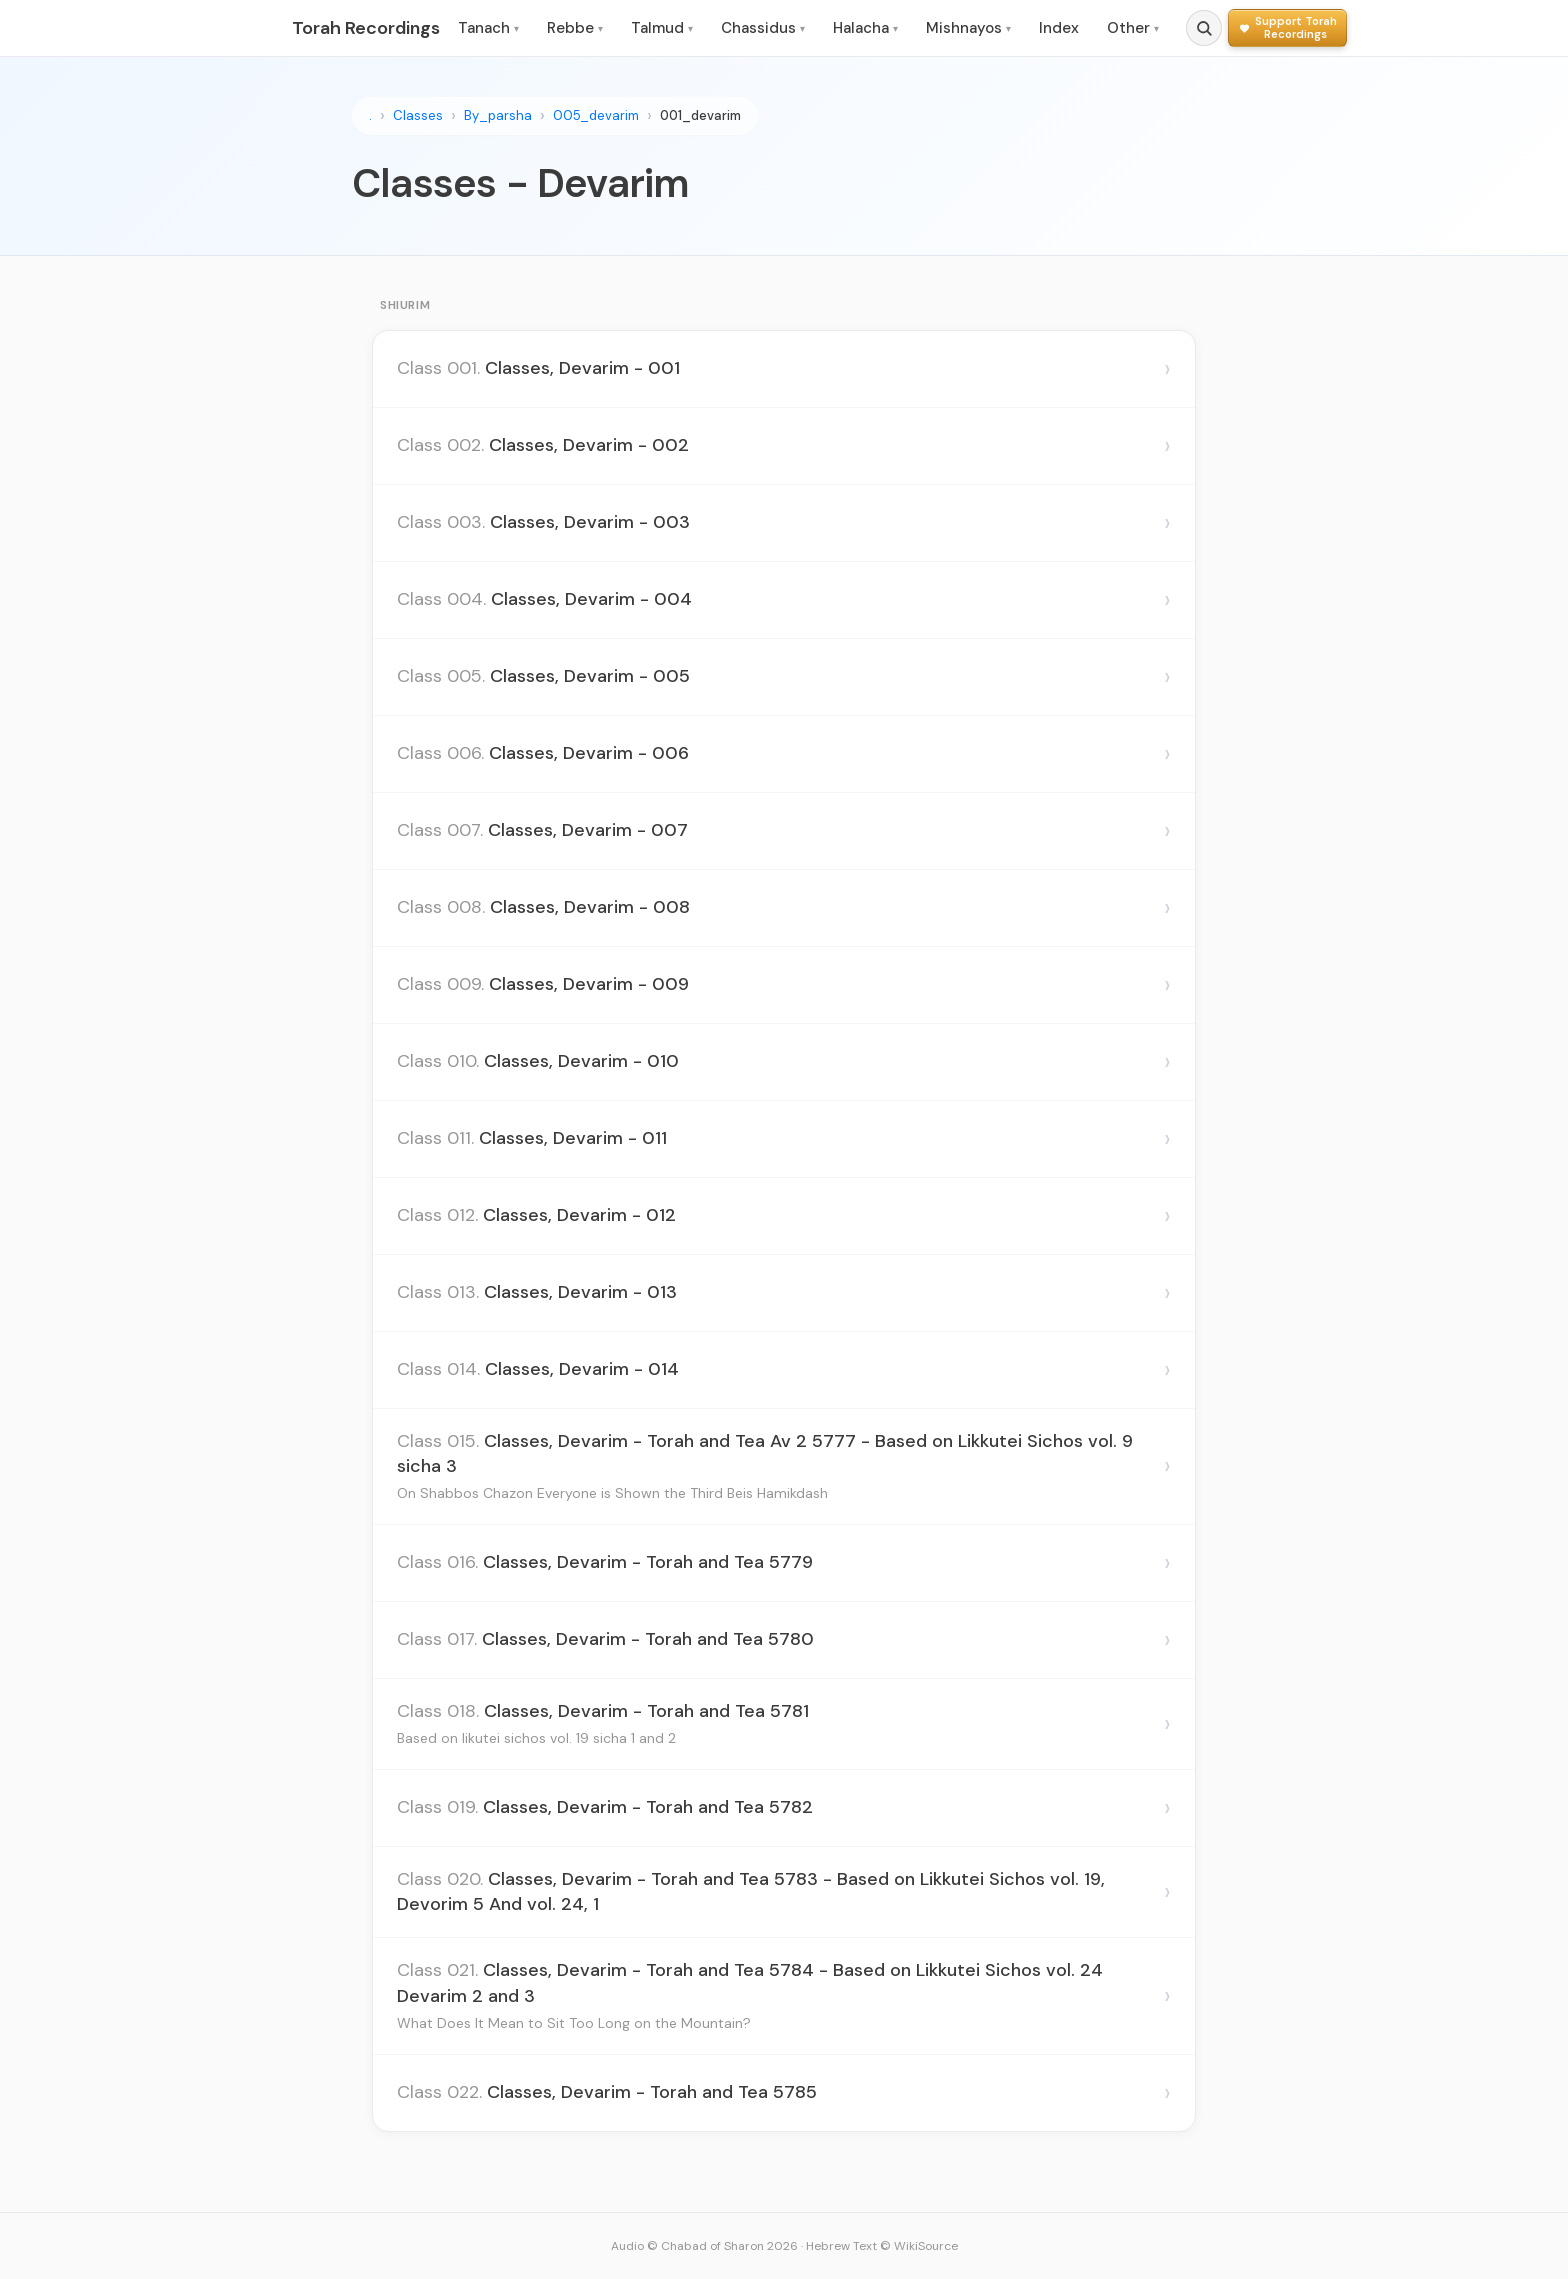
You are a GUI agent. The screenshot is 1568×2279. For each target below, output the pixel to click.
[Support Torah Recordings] (1287, 27)
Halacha (865, 28)
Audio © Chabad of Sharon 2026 (704, 2246)
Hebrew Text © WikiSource (882, 2246)
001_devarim (700, 115)
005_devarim (596, 115)
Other (1133, 28)
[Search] (1204, 28)
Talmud (662, 28)
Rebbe (575, 28)
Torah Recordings (366, 28)
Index (1059, 28)
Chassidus (763, 28)
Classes (418, 115)
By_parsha (498, 115)
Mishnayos (968, 28)
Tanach (488, 28)
